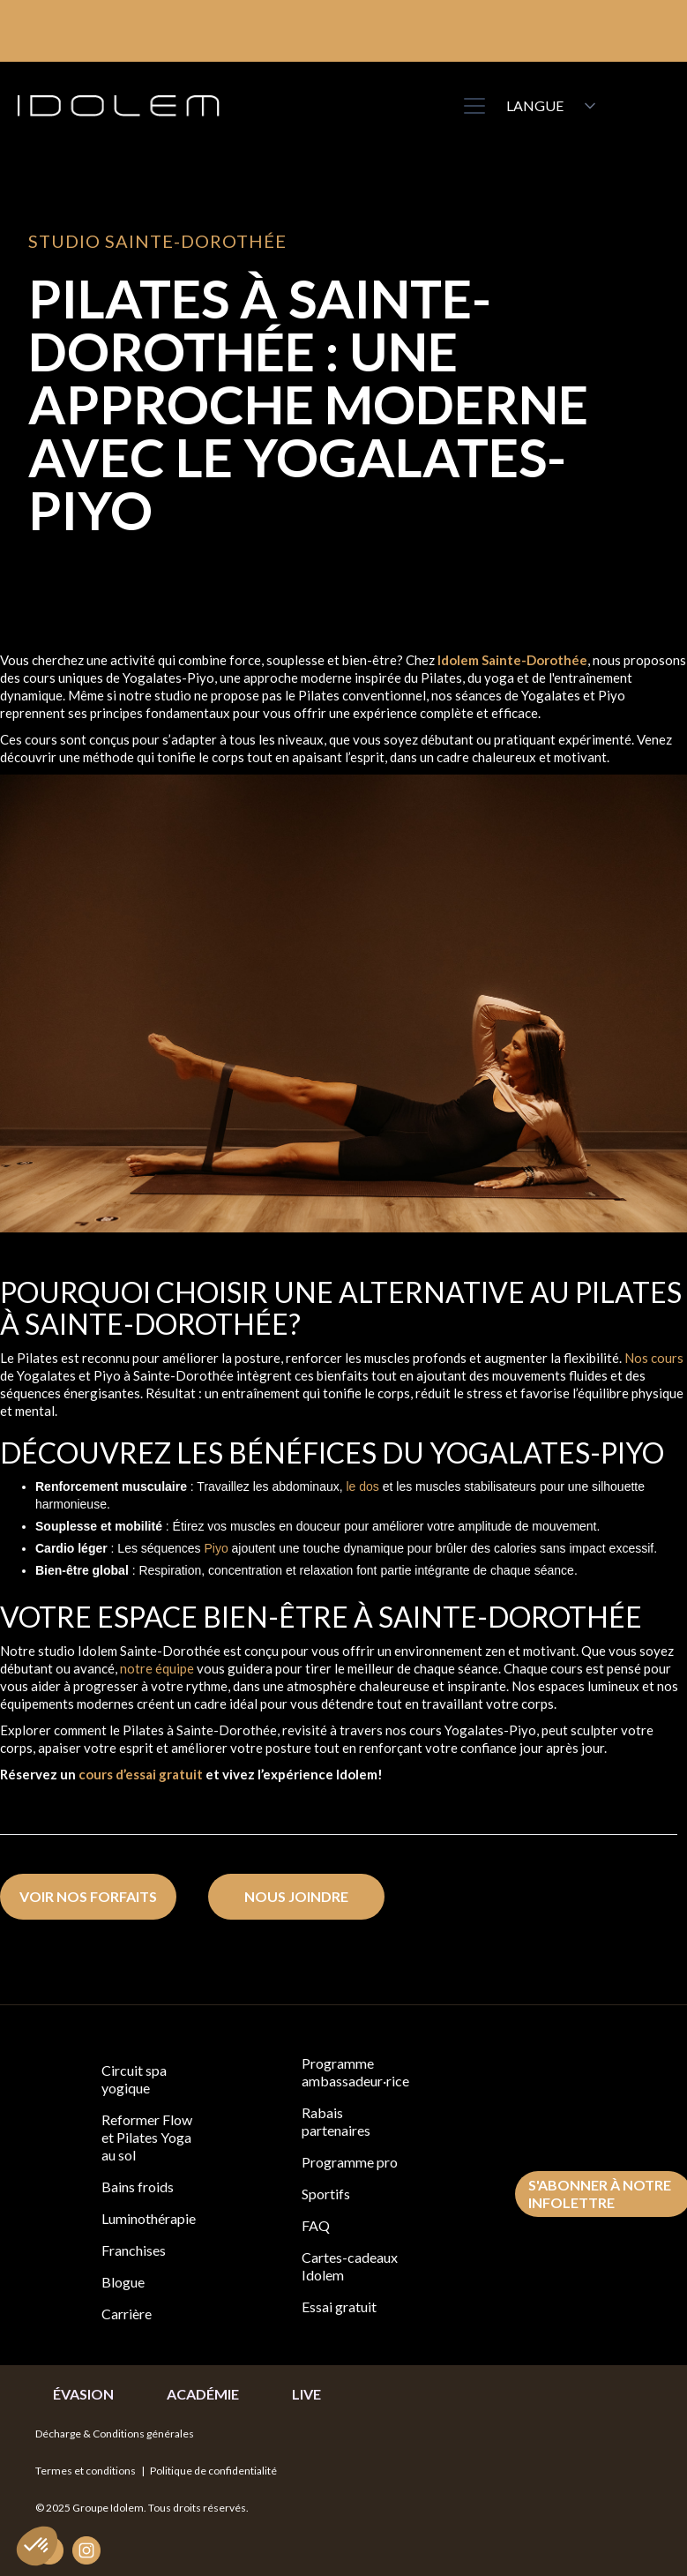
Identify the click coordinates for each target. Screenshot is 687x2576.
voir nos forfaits (88, 1896)
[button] (471, 106)
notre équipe (157, 1668)
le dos (362, 1486)
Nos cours (653, 1358)
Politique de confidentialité (213, 2470)
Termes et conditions (87, 2470)
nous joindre (296, 1896)
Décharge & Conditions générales (114, 2433)
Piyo (216, 1548)
